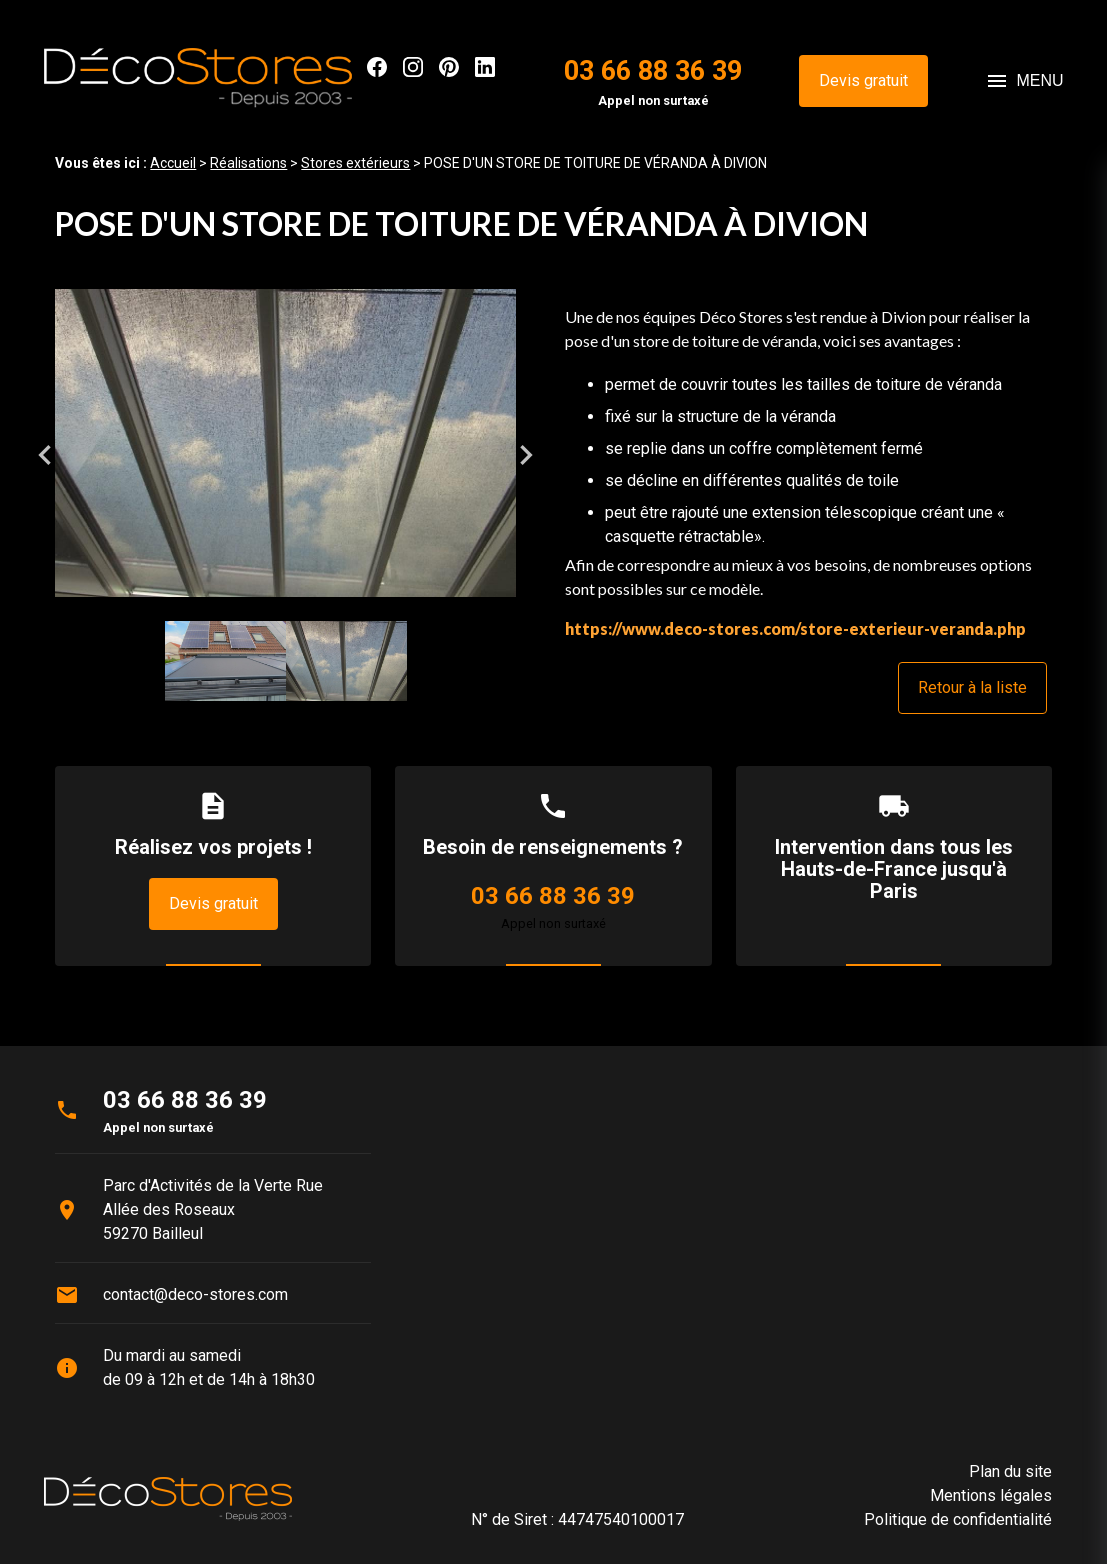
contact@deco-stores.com (195, 1294)
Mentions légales (991, 1495)
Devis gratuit (863, 80)
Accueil (173, 163)
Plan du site (1010, 1471)
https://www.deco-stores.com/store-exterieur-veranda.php (795, 628)
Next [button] (526, 455)
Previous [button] (45, 455)
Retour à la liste (972, 687)
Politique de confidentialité (958, 1519)
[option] (285, 454)
